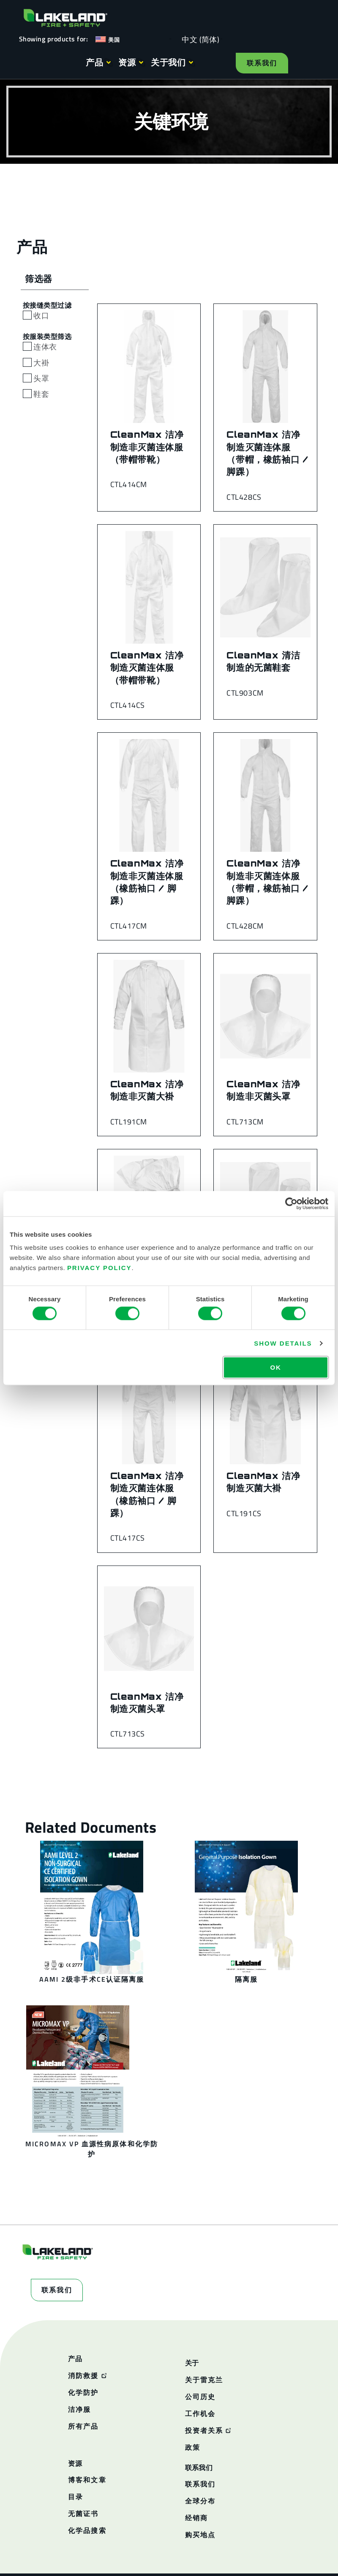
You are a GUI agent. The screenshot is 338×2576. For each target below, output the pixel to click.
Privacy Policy (99, 1267)
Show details (283, 1342)
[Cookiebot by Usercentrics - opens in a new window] (291, 1203)
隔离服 (246, 1979)
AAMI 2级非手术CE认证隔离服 (91, 1979)
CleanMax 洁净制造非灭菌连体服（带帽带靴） (147, 447)
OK (275, 1367)
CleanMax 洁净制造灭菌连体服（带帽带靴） (147, 667)
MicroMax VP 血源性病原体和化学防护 (91, 2149)
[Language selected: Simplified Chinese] (198, 39)
